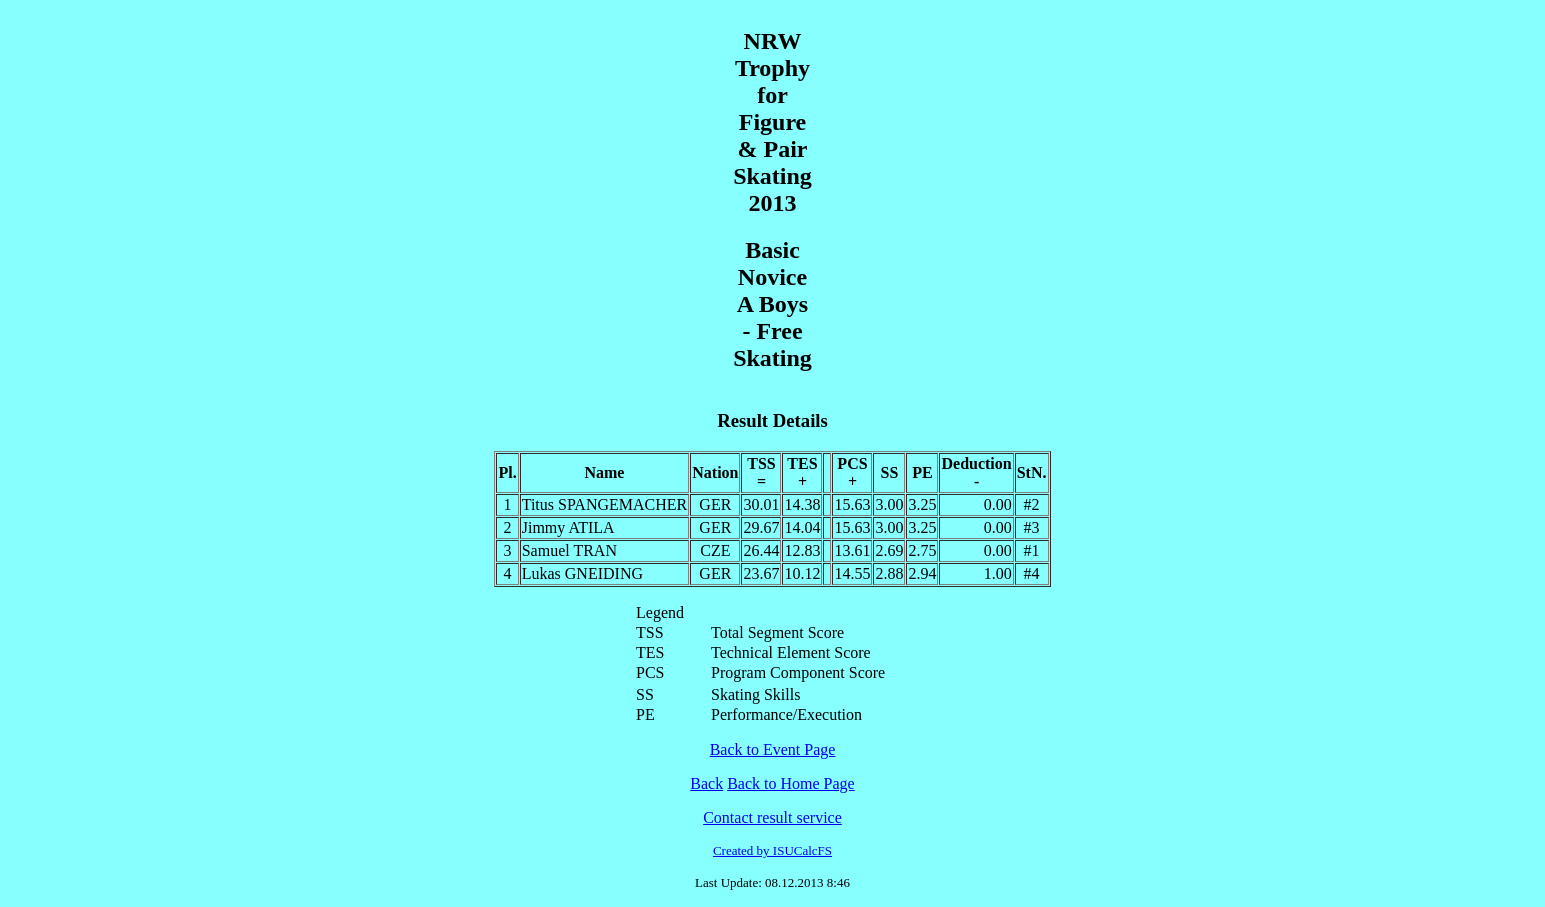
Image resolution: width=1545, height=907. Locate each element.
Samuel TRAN (569, 550)
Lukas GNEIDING (582, 573)
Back (706, 783)
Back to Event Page (773, 749)
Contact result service (772, 817)
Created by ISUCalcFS (772, 850)
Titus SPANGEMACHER (605, 504)
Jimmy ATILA (568, 527)
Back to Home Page (791, 783)
